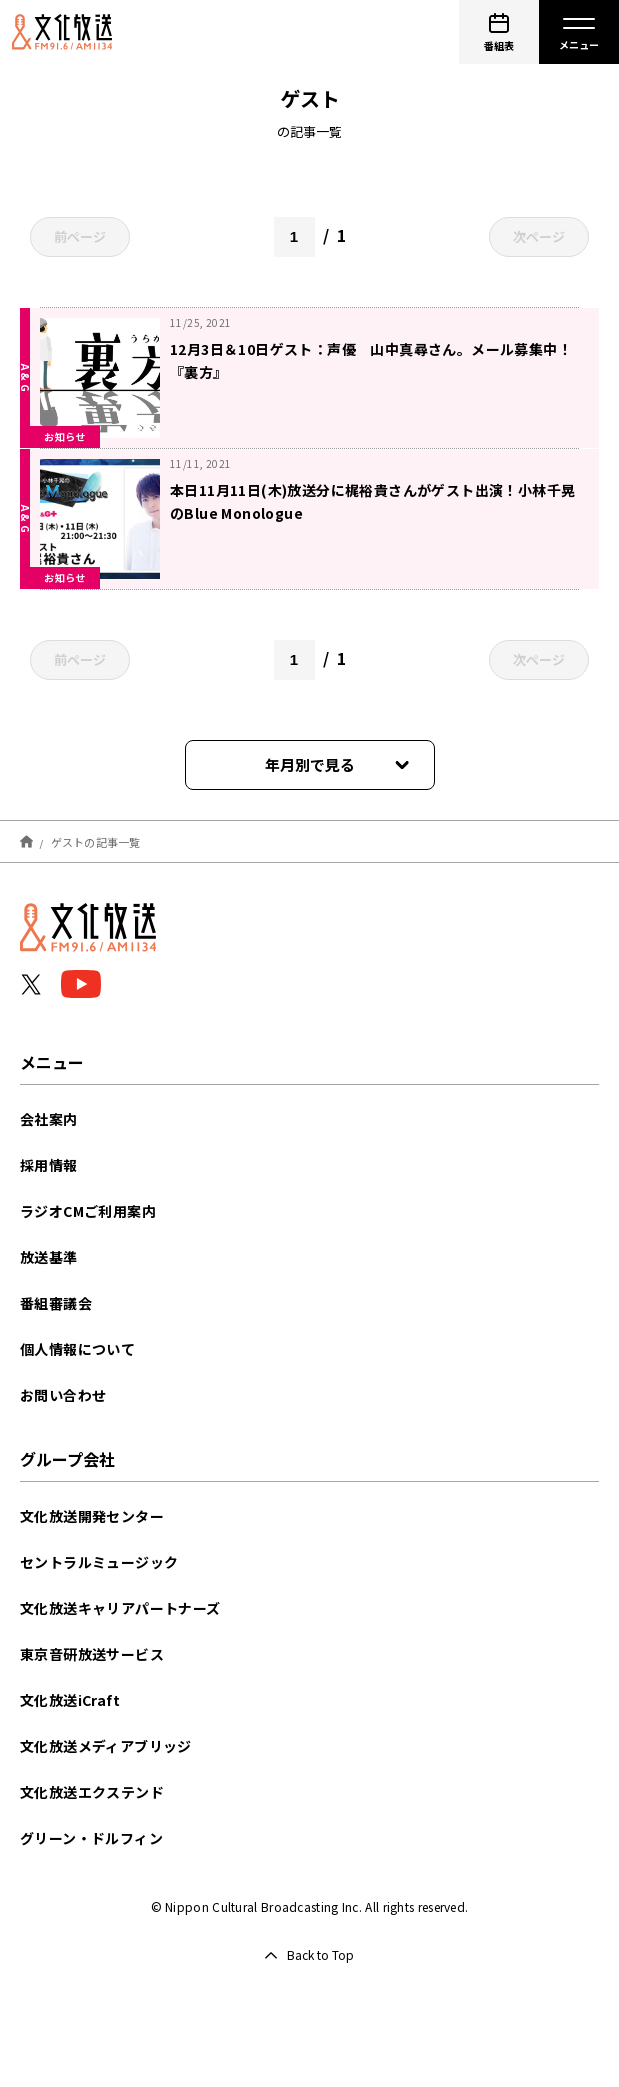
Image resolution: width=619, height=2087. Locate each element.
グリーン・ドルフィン (91, 1838)
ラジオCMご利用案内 (88, 1211)
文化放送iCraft (70, 1700)
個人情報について (77, 1349)
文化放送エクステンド (92, 1792)
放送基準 (49, 1257)
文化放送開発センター (92, 1516)
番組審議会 (56, 1303)
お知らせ (65, 436)
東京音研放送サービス (92, 1654)
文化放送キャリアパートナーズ (120, 1608)
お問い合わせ (63, 1395)
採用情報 (49, 1165)
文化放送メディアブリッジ (106, 1746)
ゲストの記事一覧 (96, 841)
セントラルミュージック (99, 1562)
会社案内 (49, 1119)
